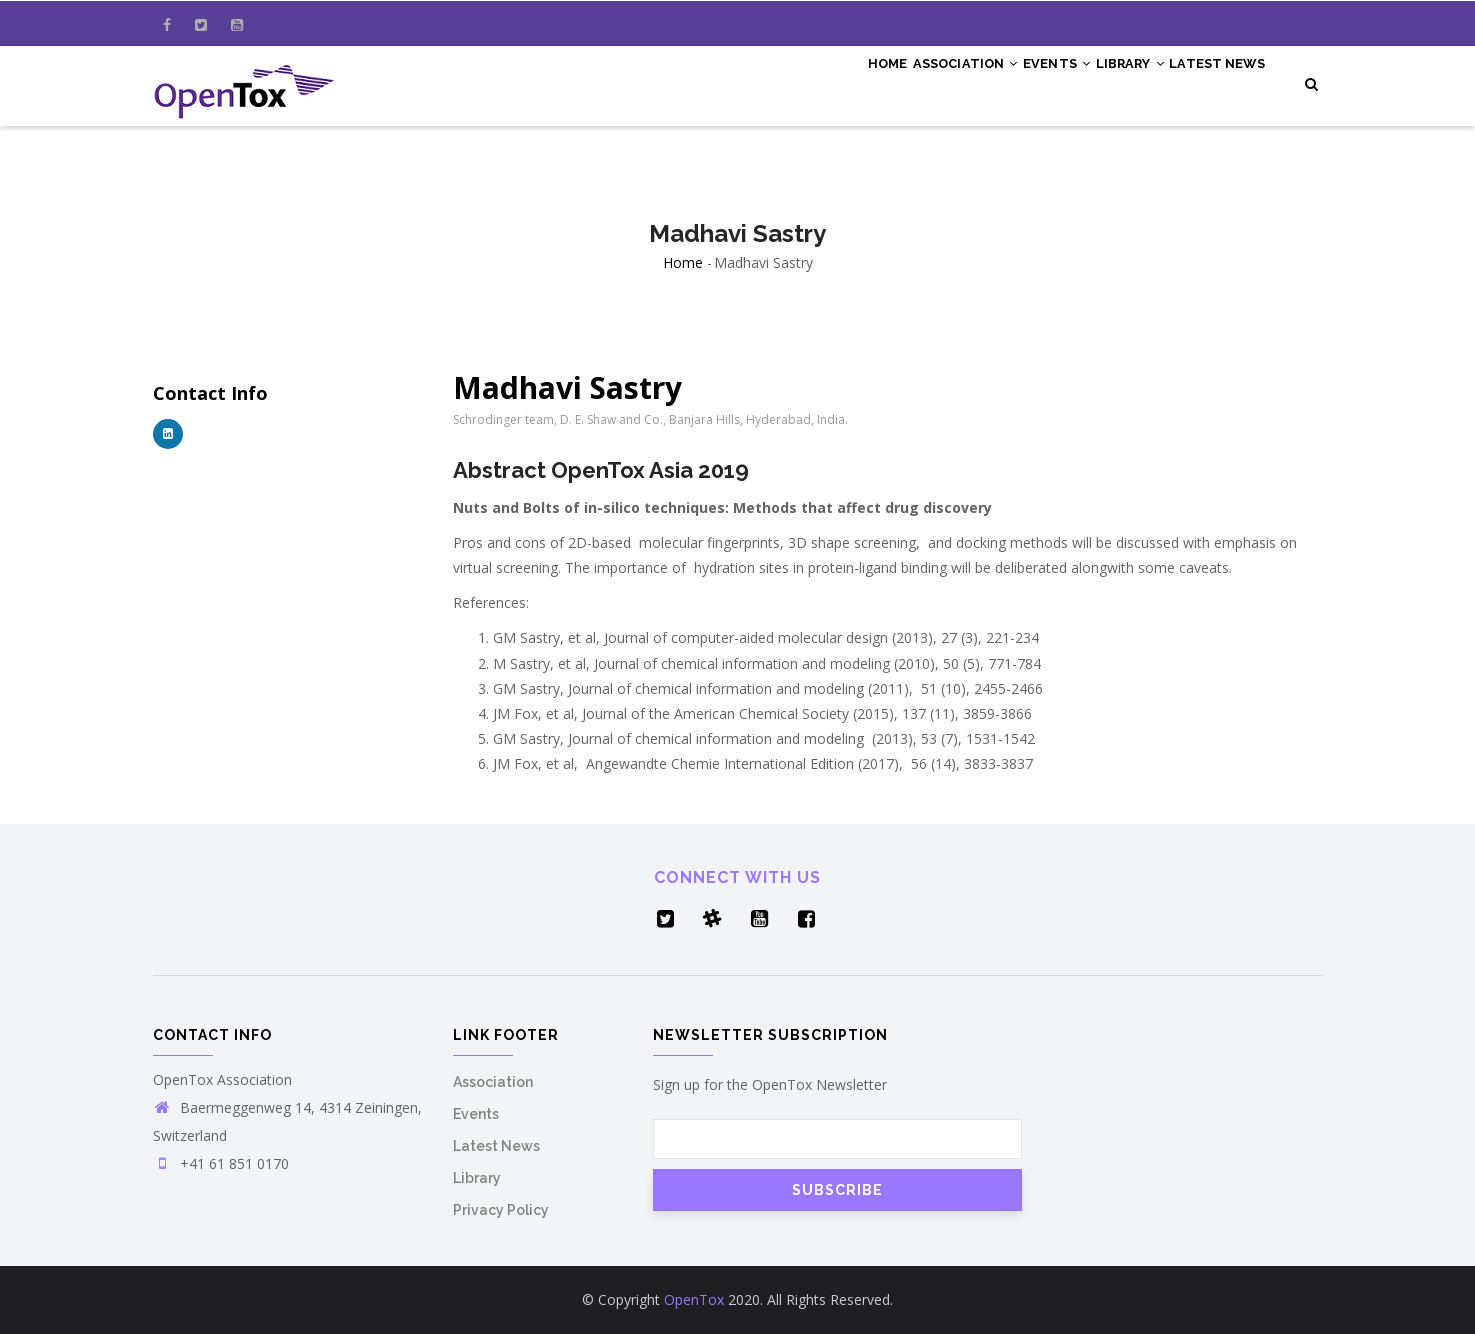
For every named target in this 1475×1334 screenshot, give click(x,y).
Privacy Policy (501, 1210)
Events (1017, 82)
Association (909, 82)
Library (1106, 82)
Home (816, 82)
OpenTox (694, 1299)
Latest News (1209, 82)
